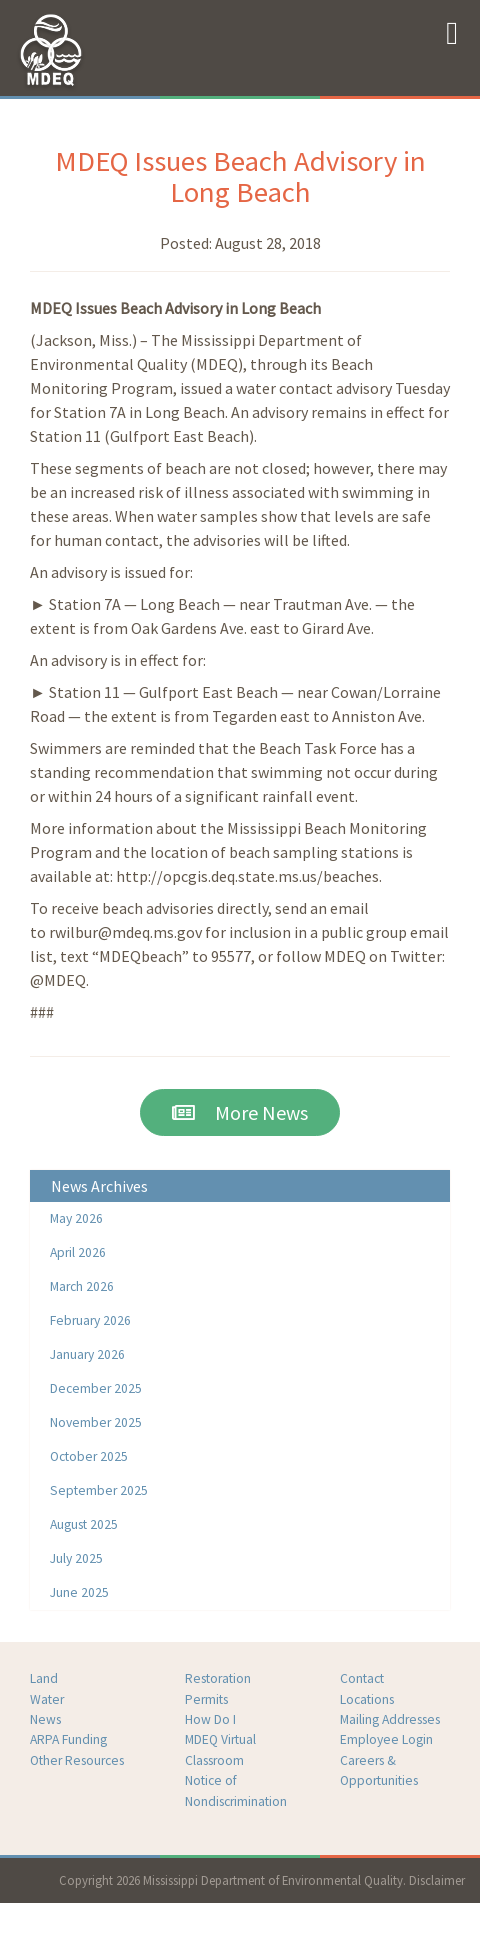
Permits (206, 1699)
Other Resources (77, 1760)
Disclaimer (437, 1880)
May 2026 (76, 1218)
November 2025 (96, 1422)
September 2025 (99, 1490)
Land (44, 1678)
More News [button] (240, 1112)
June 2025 (79, 1592)
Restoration (218, 1678)
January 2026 (87, 1354)
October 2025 (89, 1456)
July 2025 (76, 1558)
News (45, 1719)
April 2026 (78, 1252)
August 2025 (84, 1524)
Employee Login (386, 1739)
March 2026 (82, 1286)
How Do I (210, 1719)
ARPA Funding (68, 1739)
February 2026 (90, 1320)
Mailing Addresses (390, 1719)
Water (47, 1699)
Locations (367, 1699)
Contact (362, 1678)
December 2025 (96, 1388)
